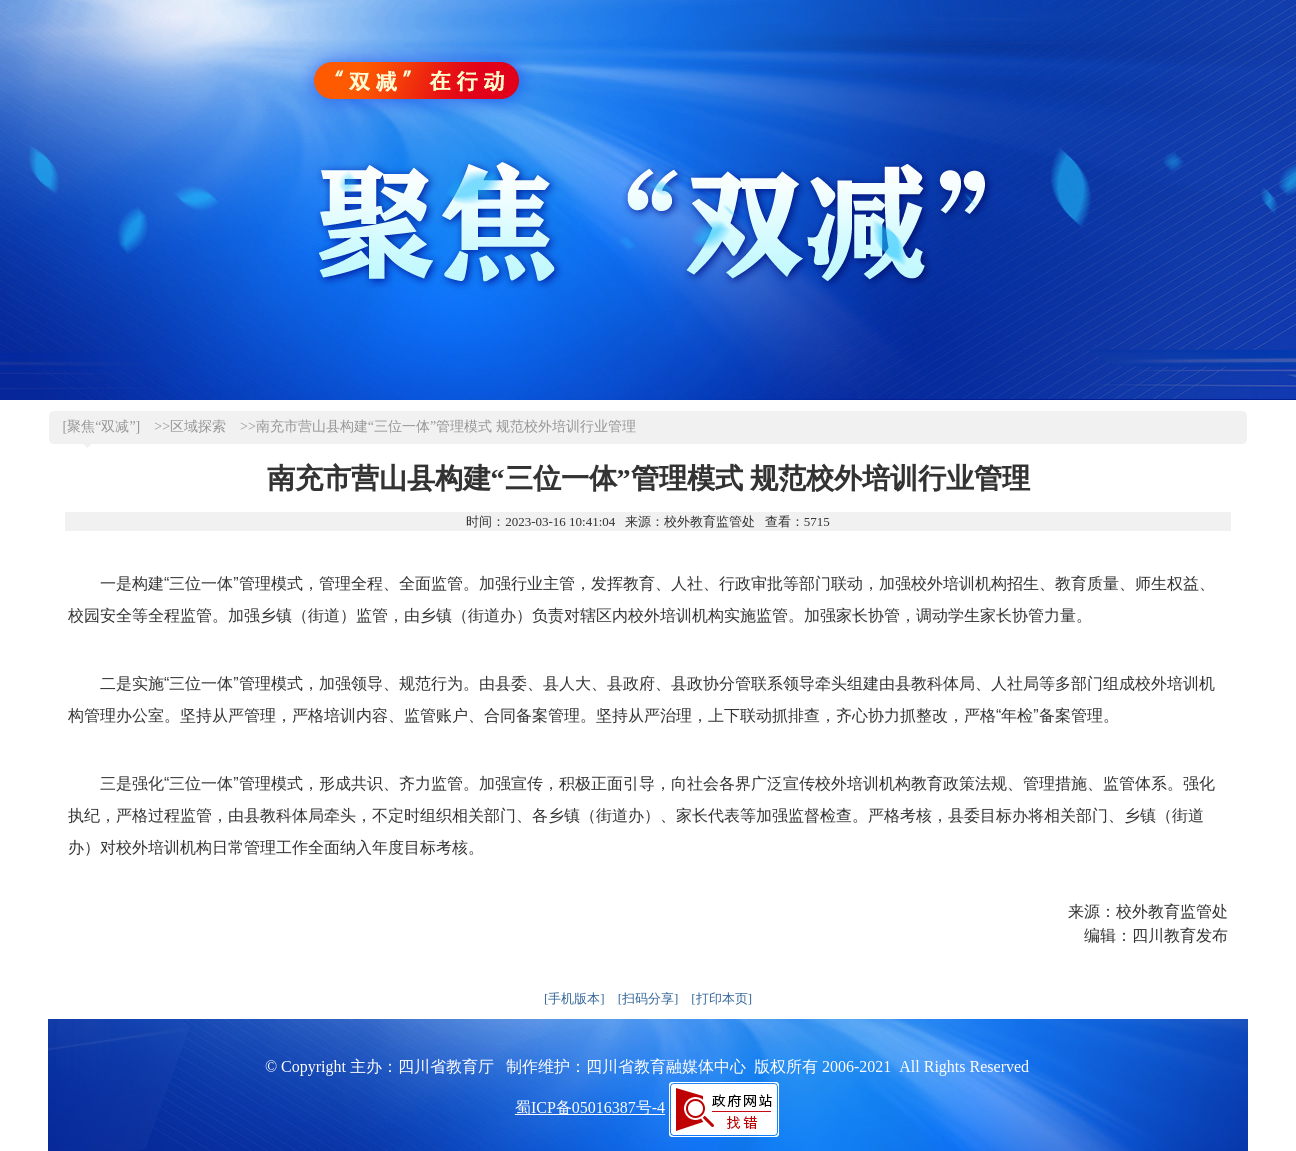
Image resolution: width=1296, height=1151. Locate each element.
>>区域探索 (190, 426)
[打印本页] (721, 998)
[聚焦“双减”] (102, 426)
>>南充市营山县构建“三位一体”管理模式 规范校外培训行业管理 (438, 426)
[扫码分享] (648, 998)
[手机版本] (574, 998)
